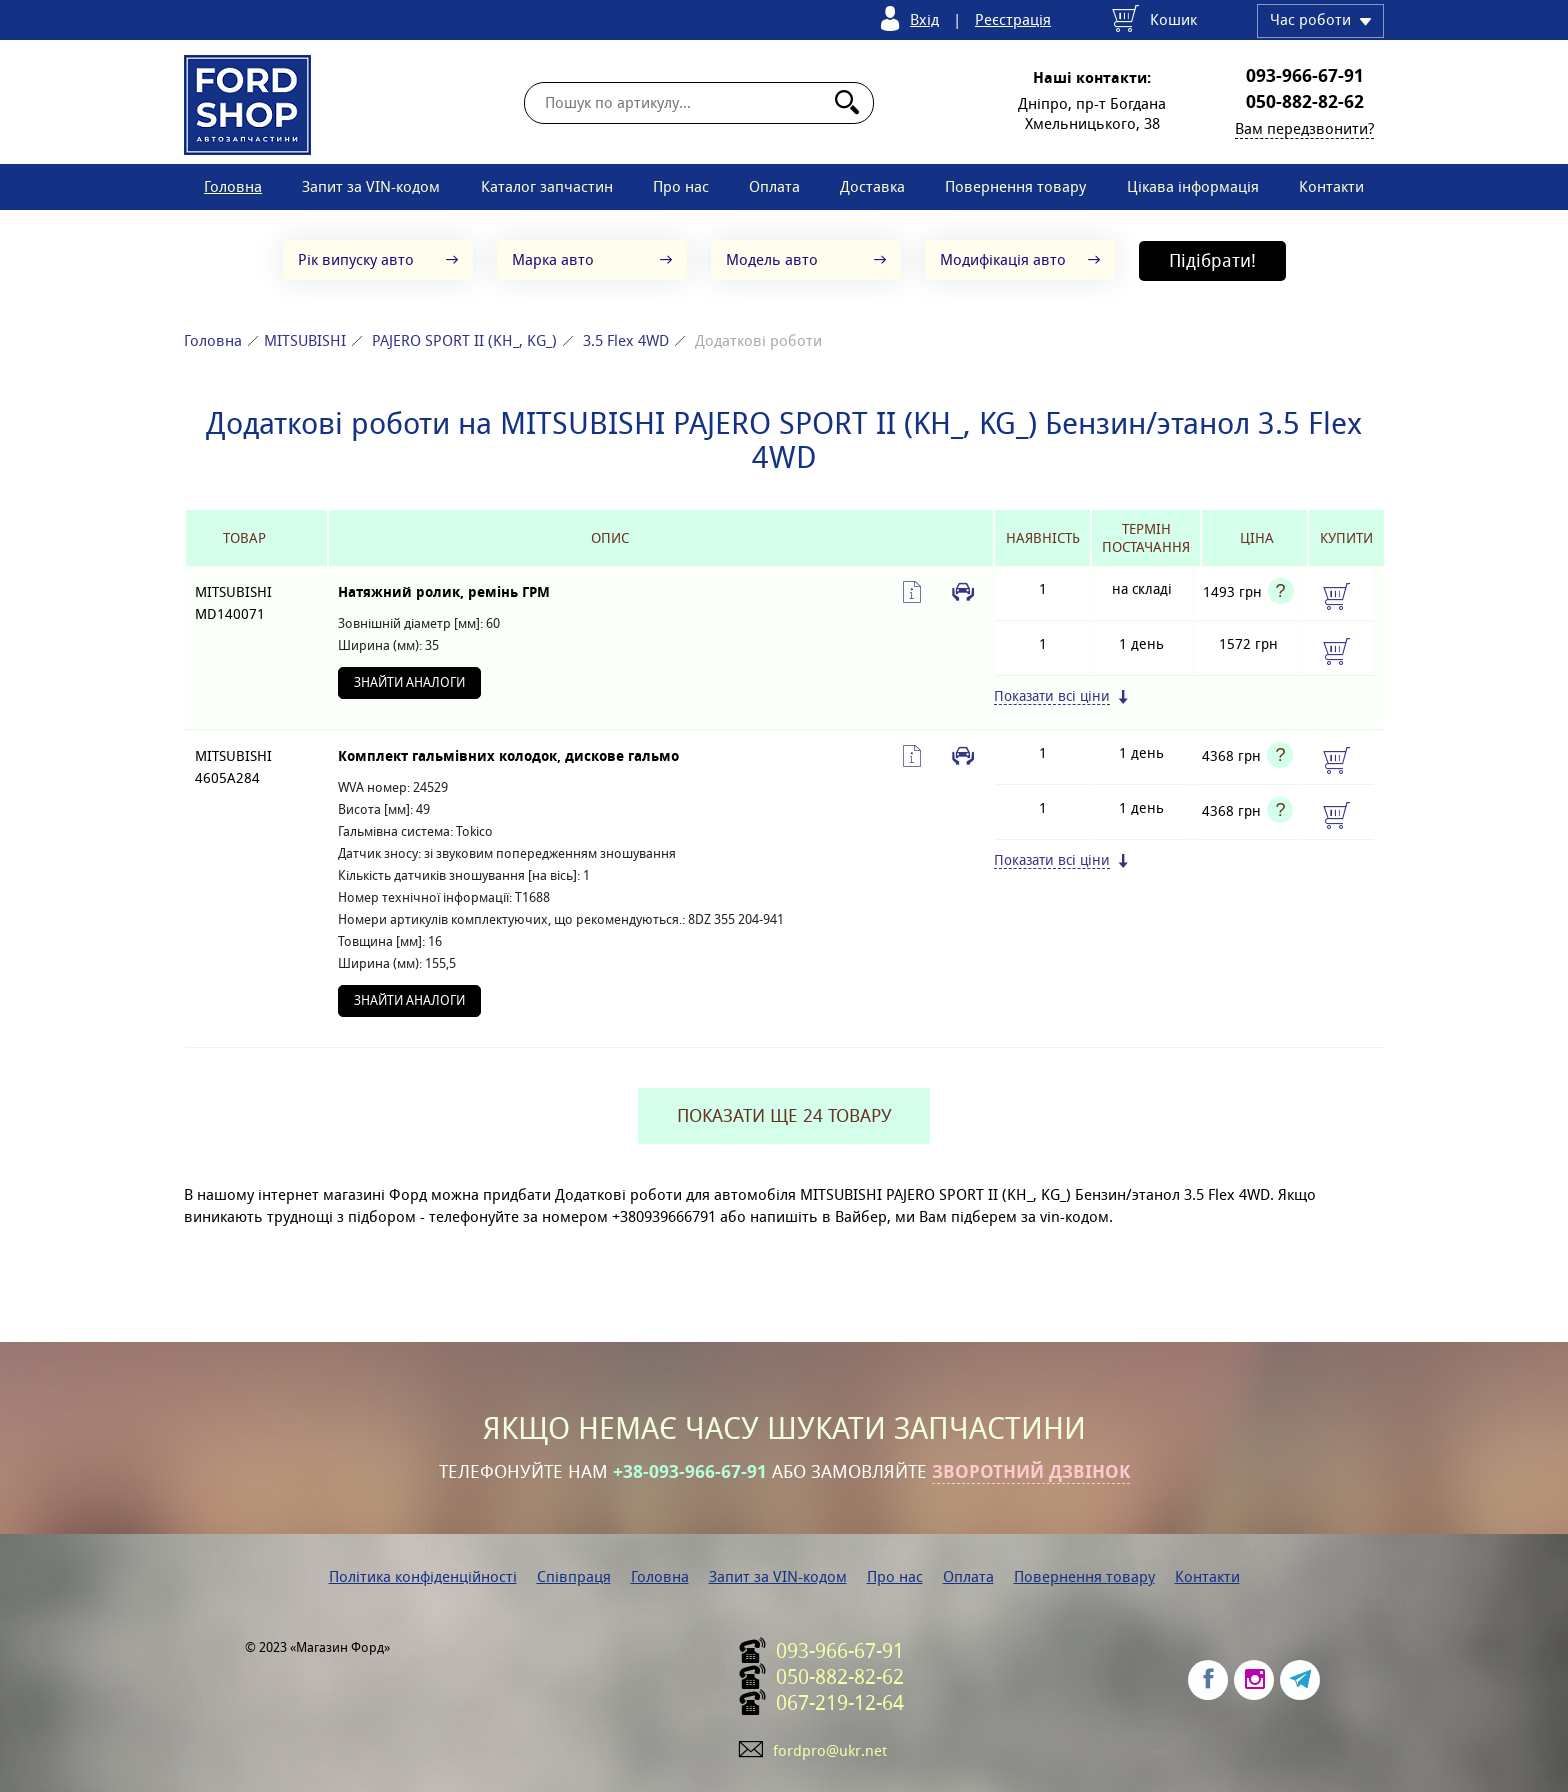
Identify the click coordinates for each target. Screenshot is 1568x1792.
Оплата (774, 186)
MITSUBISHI (305, 340)
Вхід (924, 19)
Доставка (872, 186)
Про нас (681, 186)
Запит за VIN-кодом (371, 186)
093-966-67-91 (1305, 76)
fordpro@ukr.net (830, 1750)
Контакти (1331, 186)
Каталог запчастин (547, 186)
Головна (233, 186)
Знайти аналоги (409, 682)
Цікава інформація (1193, 186)
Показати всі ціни (1052, 696)
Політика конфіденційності (423, 1576)
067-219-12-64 (840, 1703)
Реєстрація (1013, 19)
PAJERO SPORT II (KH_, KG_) (464, 340)
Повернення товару (1015, 186)
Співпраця (574, 1576)
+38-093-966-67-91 (690, 1472)
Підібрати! (1212, 260)
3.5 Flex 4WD (626, 340)
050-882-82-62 (1305, 102)
